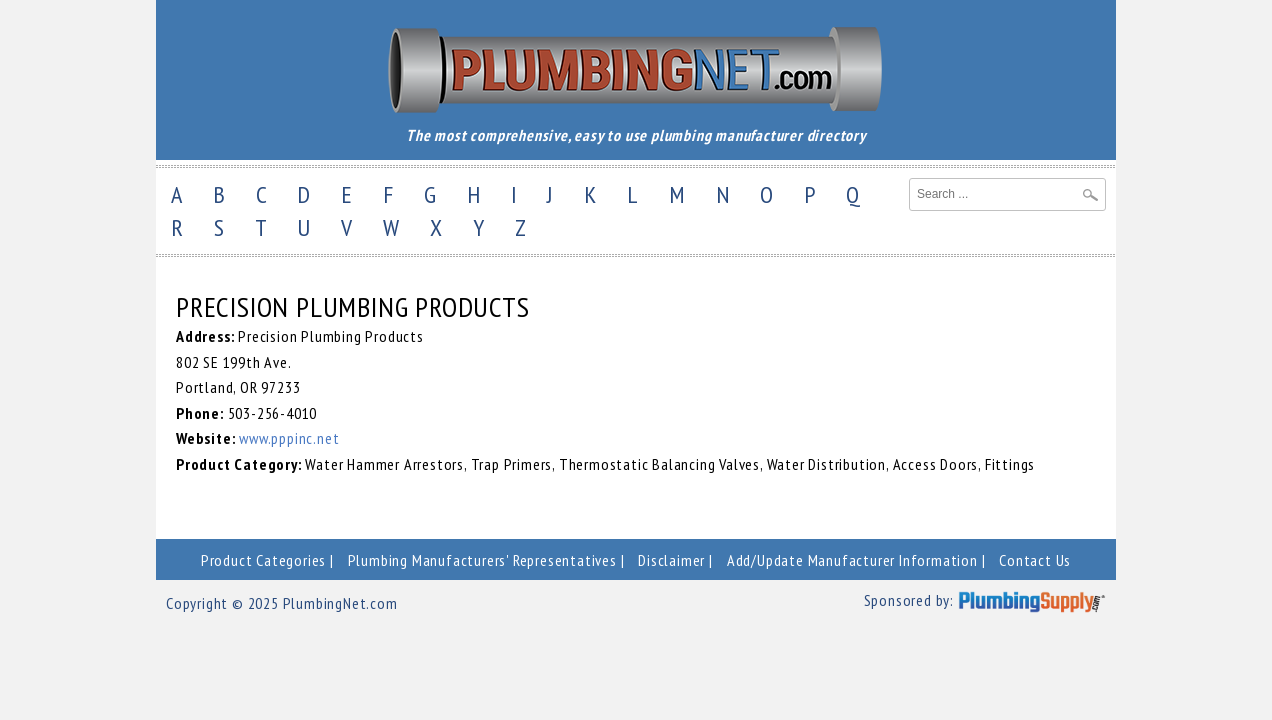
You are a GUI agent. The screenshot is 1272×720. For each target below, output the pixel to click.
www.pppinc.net (289, 438)
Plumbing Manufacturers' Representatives (482, 560)
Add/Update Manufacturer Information (852, 560)
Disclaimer (671, 560)
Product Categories (263, 560)
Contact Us (1035, 560)
